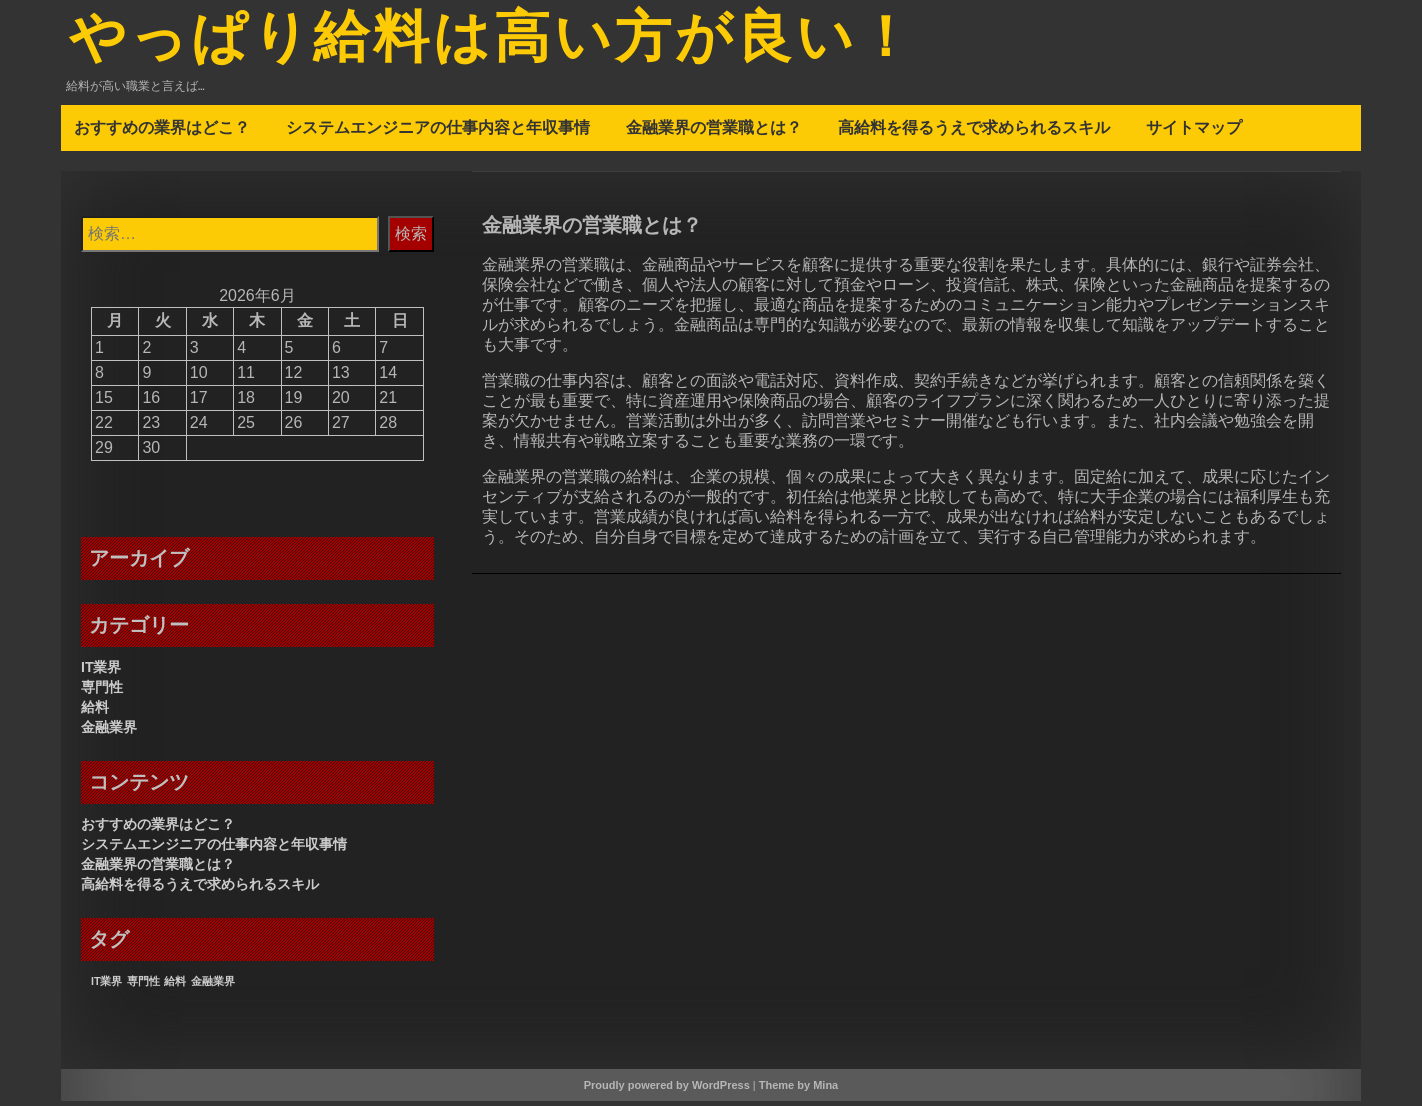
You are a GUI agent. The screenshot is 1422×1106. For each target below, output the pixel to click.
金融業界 (109, 732)
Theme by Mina (798, 1090)
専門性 (102, 692)
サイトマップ (1194, 132)
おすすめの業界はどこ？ (162, 132)
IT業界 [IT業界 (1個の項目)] (106, 986)
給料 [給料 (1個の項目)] (175, 986)
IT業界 (101, 672)
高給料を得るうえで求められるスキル (974, 132)
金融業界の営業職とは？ (714, 132)
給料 (95, 712)
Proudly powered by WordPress (667, 1090)
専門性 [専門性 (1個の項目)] (143, 986)
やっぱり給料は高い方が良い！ (521, 43)
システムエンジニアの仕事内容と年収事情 (438, 132)
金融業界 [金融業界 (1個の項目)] (213, 986)
